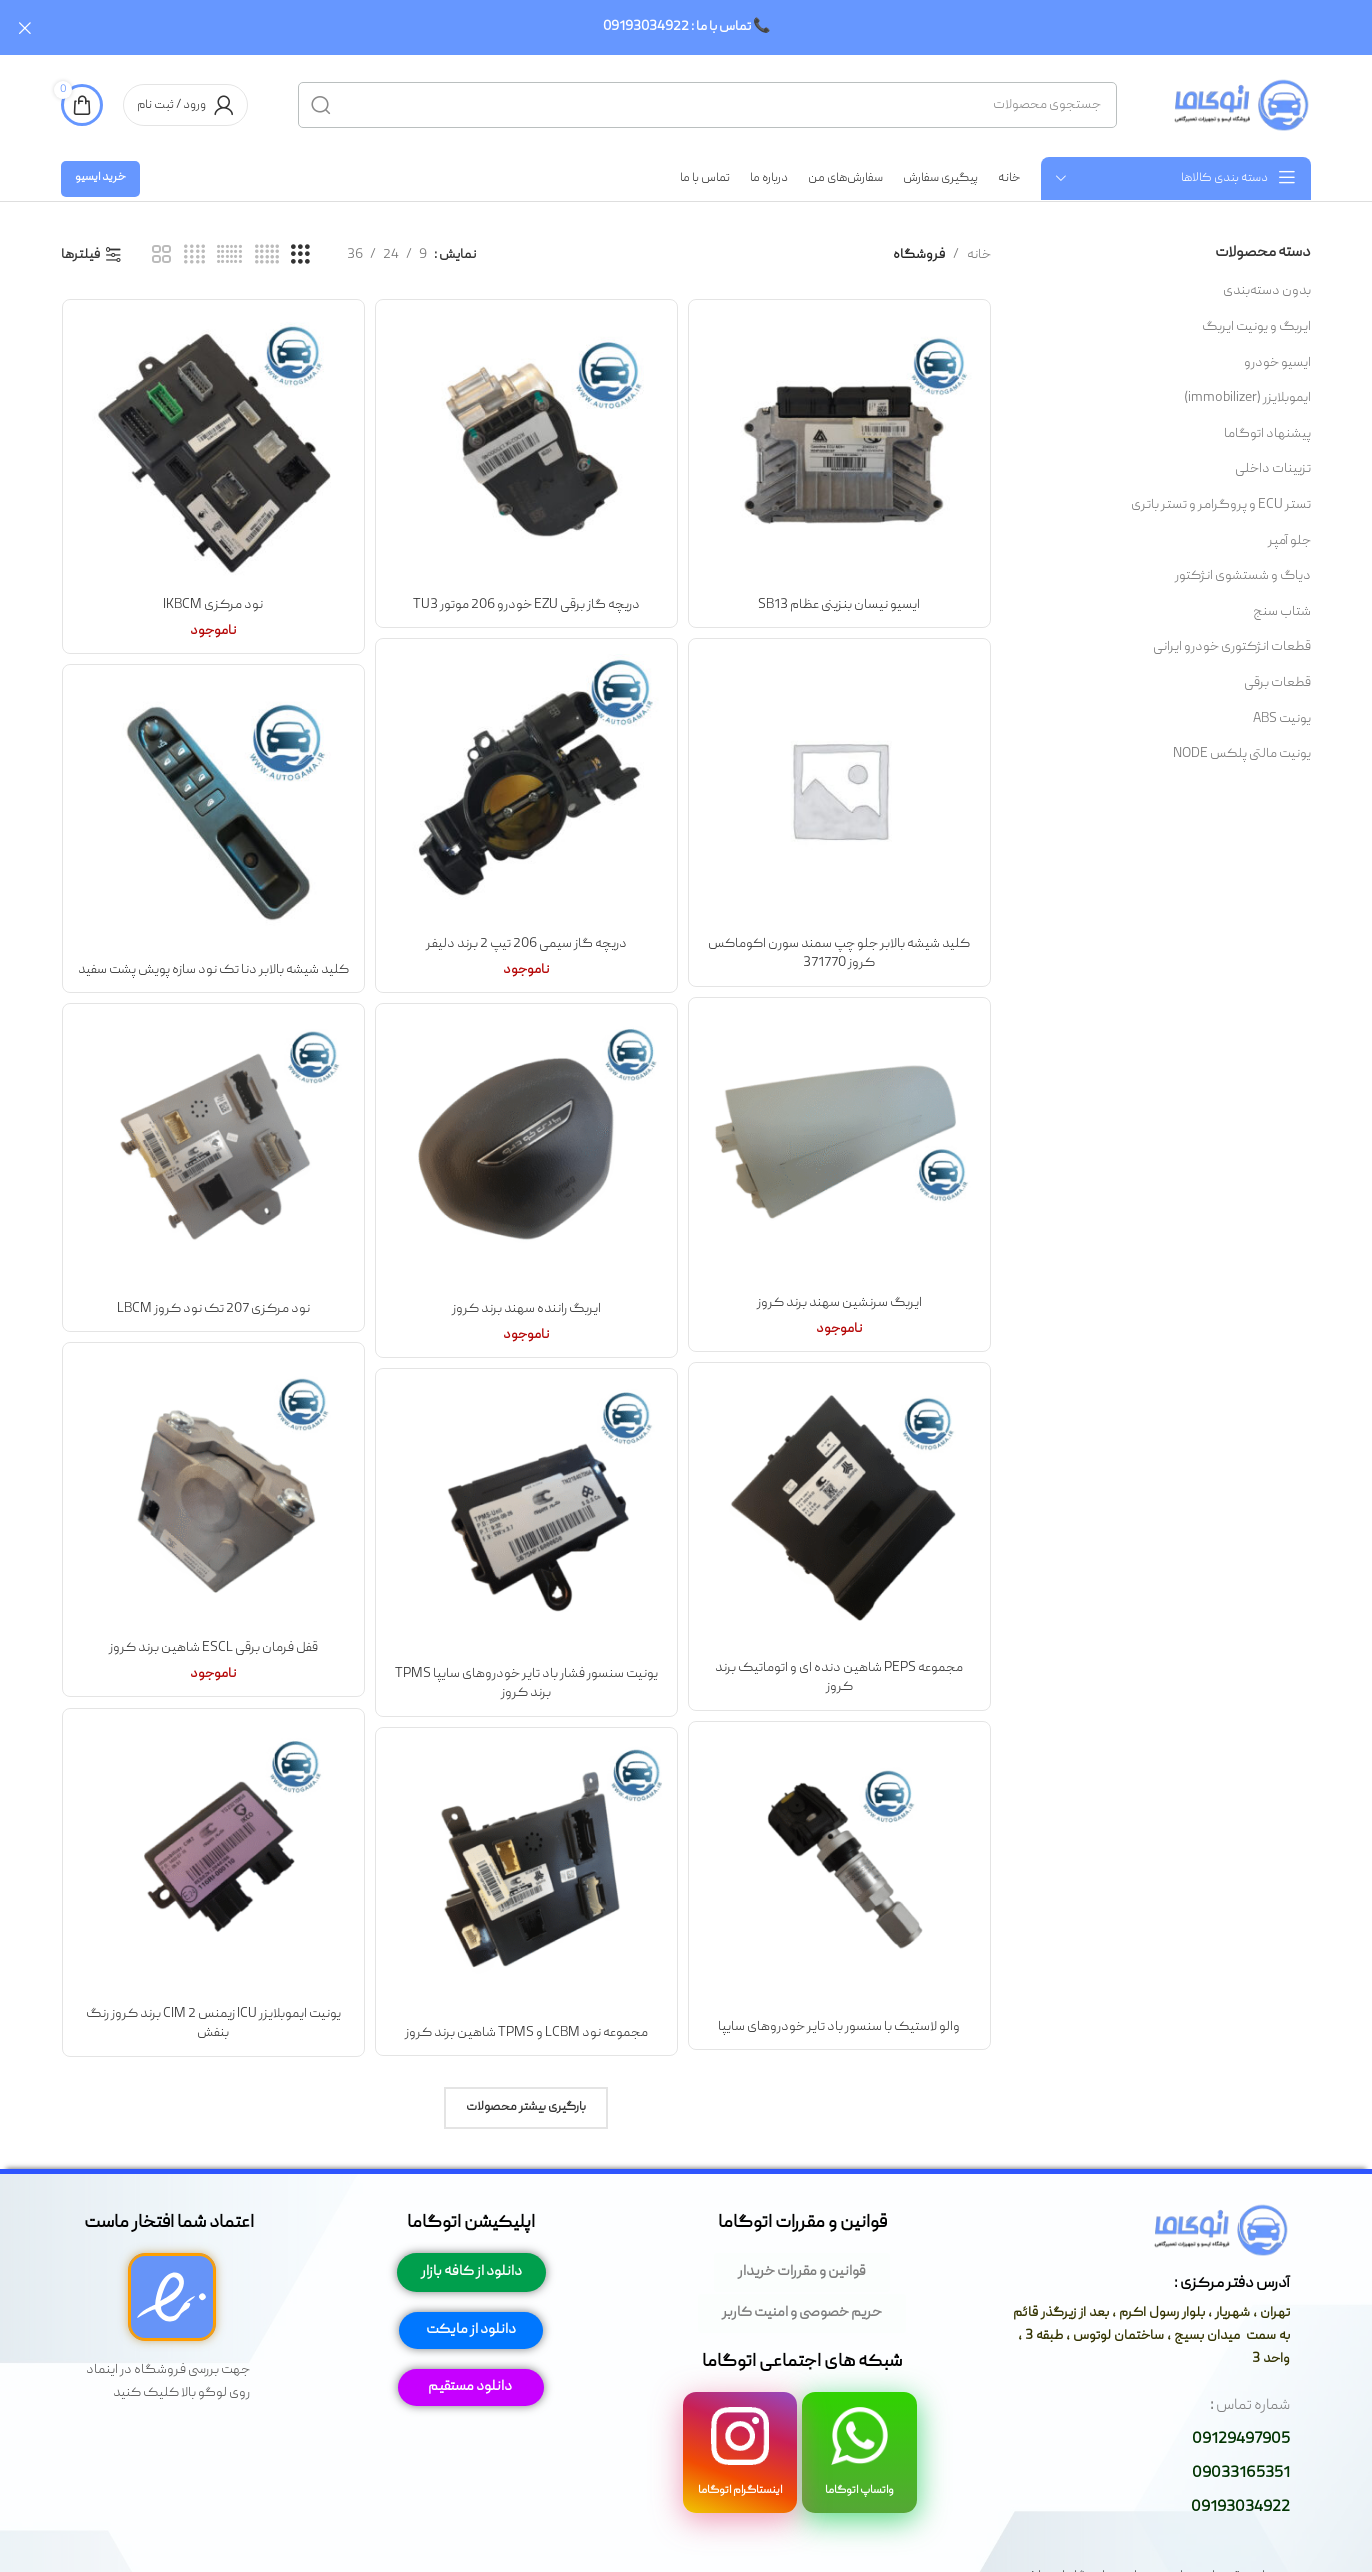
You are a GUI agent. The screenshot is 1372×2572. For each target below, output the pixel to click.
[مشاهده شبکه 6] (229, 255)
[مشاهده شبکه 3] (300, 255)
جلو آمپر (1289, 540)
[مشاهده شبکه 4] (194, 255)
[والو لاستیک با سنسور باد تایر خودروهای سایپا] (839, 1872)
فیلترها (80, 255)
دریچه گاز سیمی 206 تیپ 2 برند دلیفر (526, 943)
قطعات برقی (1277, 683)
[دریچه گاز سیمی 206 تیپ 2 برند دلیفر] (526, 789)
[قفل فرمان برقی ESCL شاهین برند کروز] (213, 1493)
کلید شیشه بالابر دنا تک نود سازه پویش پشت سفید (213, 969)
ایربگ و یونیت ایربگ (1256, 327)
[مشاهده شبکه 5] (267, 255)
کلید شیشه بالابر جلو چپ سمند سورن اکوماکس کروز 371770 (839, 953)
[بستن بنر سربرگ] (25, 27)
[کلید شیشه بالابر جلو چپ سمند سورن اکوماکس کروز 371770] (839, 789)
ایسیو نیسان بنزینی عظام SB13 (839, 604)
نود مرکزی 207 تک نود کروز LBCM (213, 1308)
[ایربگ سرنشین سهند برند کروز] (839, 1148)
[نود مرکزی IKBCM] (213, 450)
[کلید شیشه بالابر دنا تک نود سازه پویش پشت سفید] (213, 815)
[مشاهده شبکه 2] (161, 255)
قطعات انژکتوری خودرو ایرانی (1232, 647)
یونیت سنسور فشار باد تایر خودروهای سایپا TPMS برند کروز (526, 1683)
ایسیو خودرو (1277, 362)
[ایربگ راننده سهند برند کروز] (526, 1154)
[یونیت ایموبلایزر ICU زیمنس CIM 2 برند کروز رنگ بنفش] (213, 1859)
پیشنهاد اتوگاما (1267, 433)
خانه (979, 255)
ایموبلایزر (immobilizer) (1247, 398)
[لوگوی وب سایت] (1239, 105)
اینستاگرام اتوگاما (740, 2490)
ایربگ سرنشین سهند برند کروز (839, 1302)
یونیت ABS (1282, 718)
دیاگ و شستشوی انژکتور (1243, 576)
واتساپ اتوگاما (859, 2490)
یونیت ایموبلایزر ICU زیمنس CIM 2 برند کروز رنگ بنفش (213, 2023)
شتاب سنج (1282, 611)
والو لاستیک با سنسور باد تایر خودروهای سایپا (839, 2026)
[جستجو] (707, 105)
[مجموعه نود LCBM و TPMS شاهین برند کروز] (526, 1878)
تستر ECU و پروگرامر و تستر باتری (1221, 505)
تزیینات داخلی (1273, 469)
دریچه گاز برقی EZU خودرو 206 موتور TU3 (526, 604)
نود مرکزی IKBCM (213, 604)
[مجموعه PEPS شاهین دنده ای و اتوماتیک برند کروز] (839, 1513)
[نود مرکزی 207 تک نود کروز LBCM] (213, 1154)
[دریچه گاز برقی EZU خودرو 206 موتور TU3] (526, 450)
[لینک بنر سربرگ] (716, 27)
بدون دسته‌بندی (1267, 291)
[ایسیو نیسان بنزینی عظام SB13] (839, 450)
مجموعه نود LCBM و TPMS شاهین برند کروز (526, 2032)
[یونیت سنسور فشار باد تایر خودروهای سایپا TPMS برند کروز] (526, 1519)
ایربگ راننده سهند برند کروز (526, 1308)
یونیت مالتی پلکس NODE (1242, 754)
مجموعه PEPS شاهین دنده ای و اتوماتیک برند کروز (839, 1677)
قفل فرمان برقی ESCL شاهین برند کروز (213, 1647)
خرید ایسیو (100, 177)
